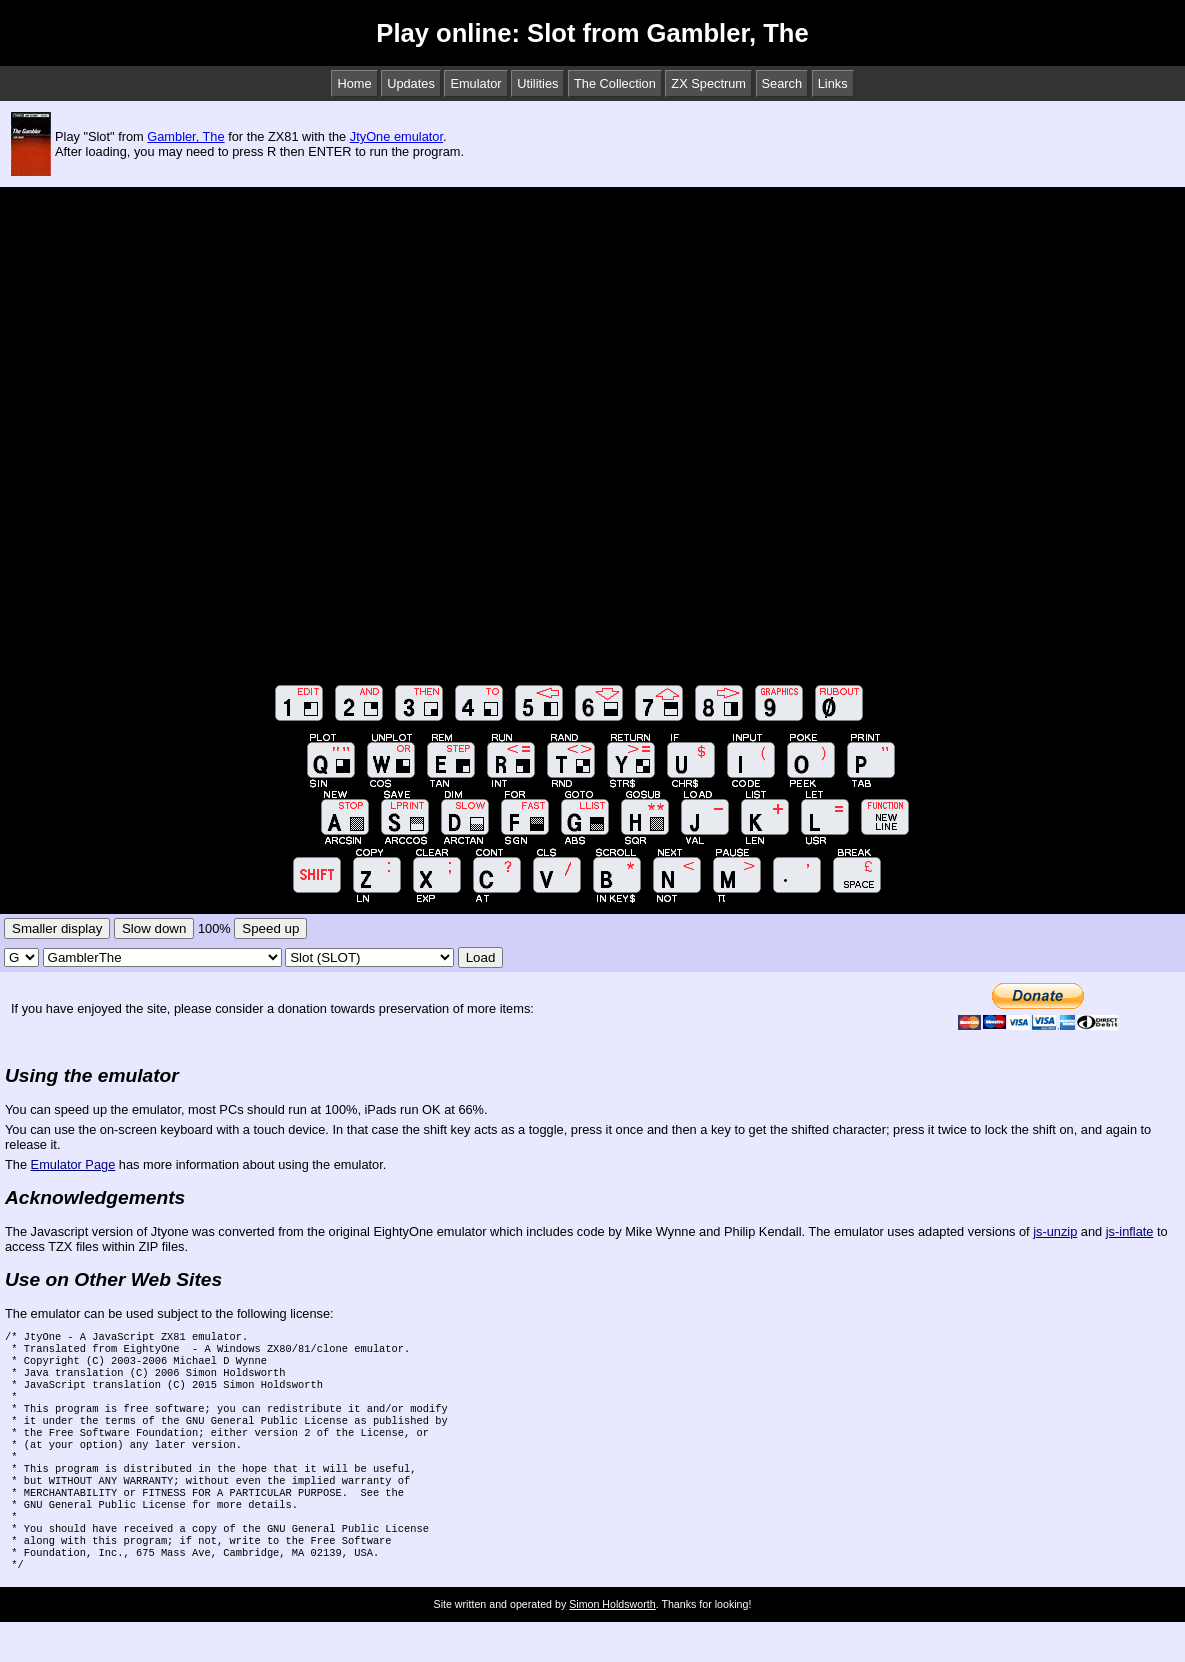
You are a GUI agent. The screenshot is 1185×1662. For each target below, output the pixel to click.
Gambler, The (185, 136)
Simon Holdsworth (612, 1644)
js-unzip (1055, 1231)
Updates (411, 83)
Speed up (270, 928)
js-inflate (1130, 1231)
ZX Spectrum (708, 83)
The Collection (615, 83)
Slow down (154, 928)
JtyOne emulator (396, 136)
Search (782, 83)
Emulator (475, 83)
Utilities (537, 83)
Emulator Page (73, 1164)
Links (833, 83)
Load (481, 957)
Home (354, 83)
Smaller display (57, 928)
